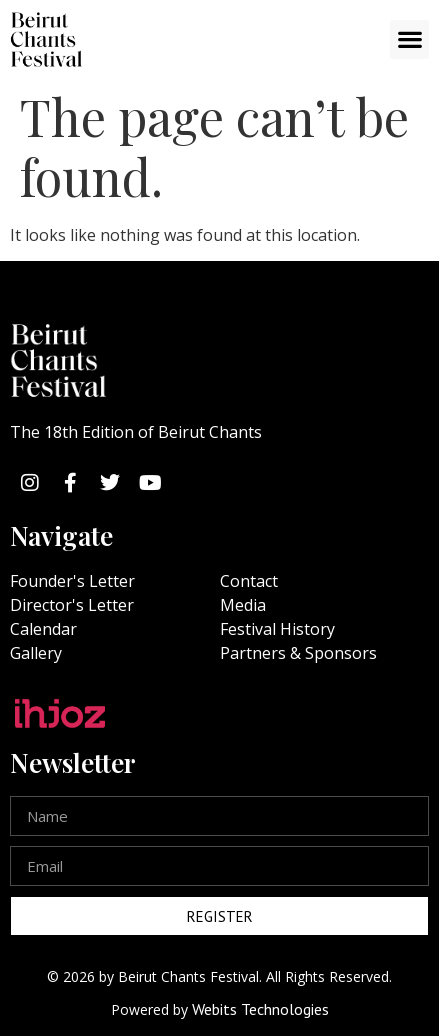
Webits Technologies (260, 1009)
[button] (409, 39)
